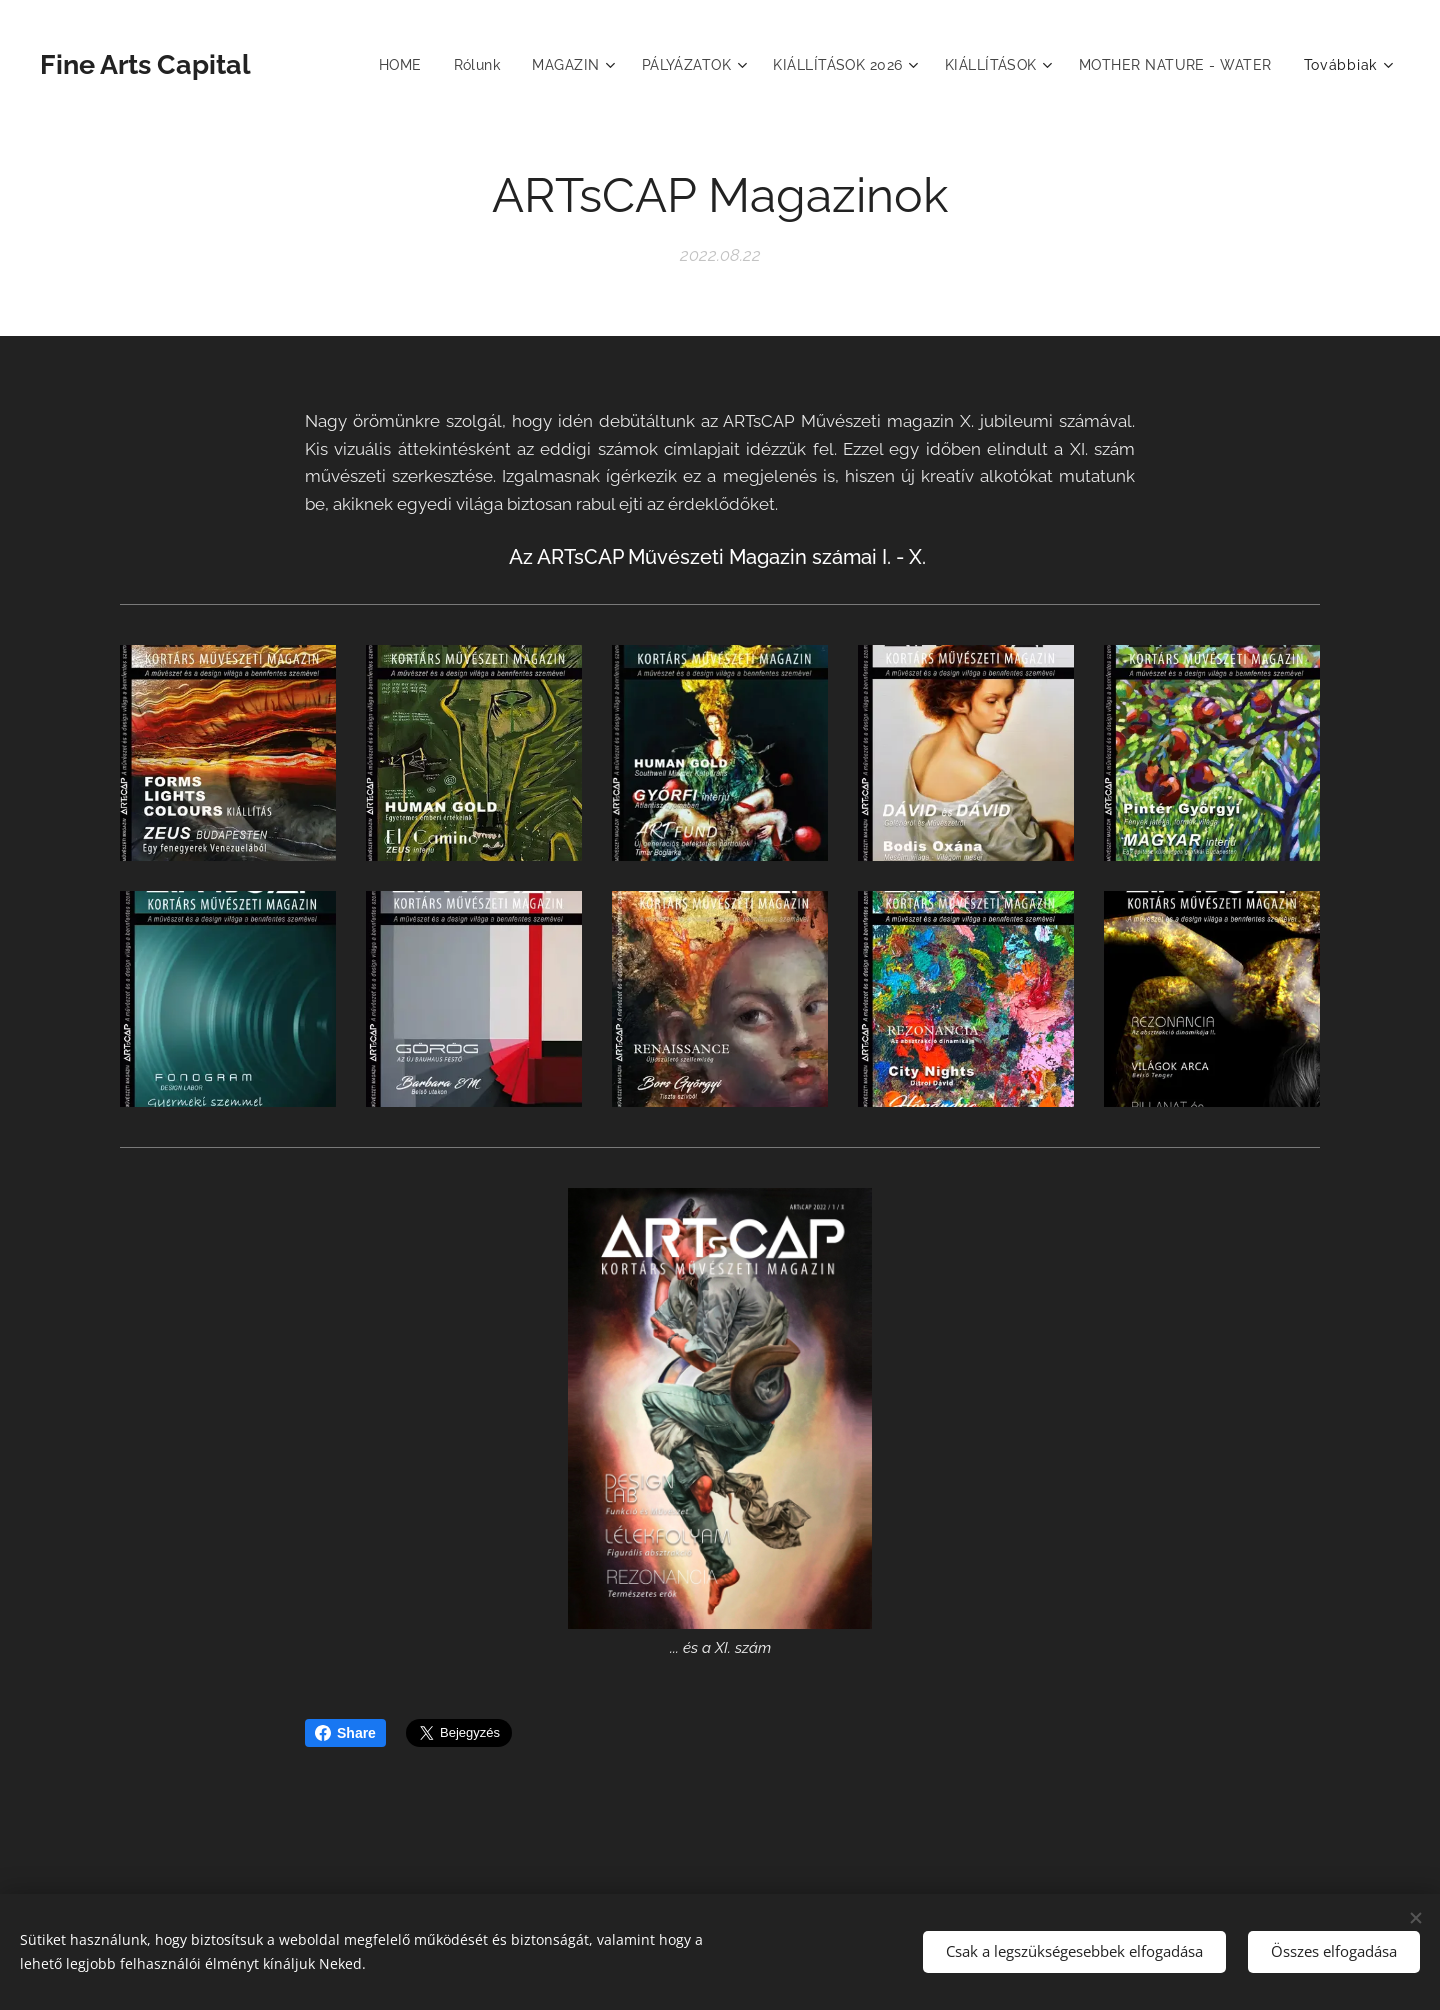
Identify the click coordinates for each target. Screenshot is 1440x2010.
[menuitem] (388, 65)
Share (345, 1733)
